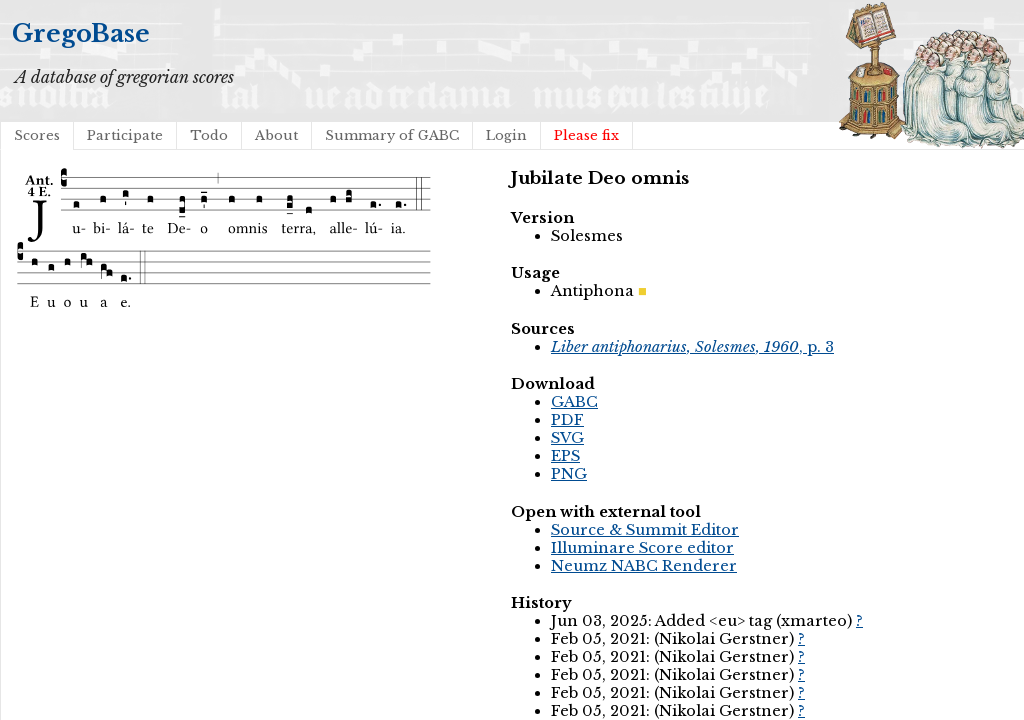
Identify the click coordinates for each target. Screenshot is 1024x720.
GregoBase (81, 33)
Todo (209, 135)
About (276, 135)
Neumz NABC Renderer (644, 566)
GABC (574, 402)
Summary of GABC (392, 135)
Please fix (586, 135)
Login (506, 135)
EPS (565, 456)
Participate (125, 135)
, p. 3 (692, 347)
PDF (567, 420)
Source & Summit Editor (645, 530)
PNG (569, 474)
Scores (37, 135)
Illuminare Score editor (642, 548)
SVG (567, 438)
